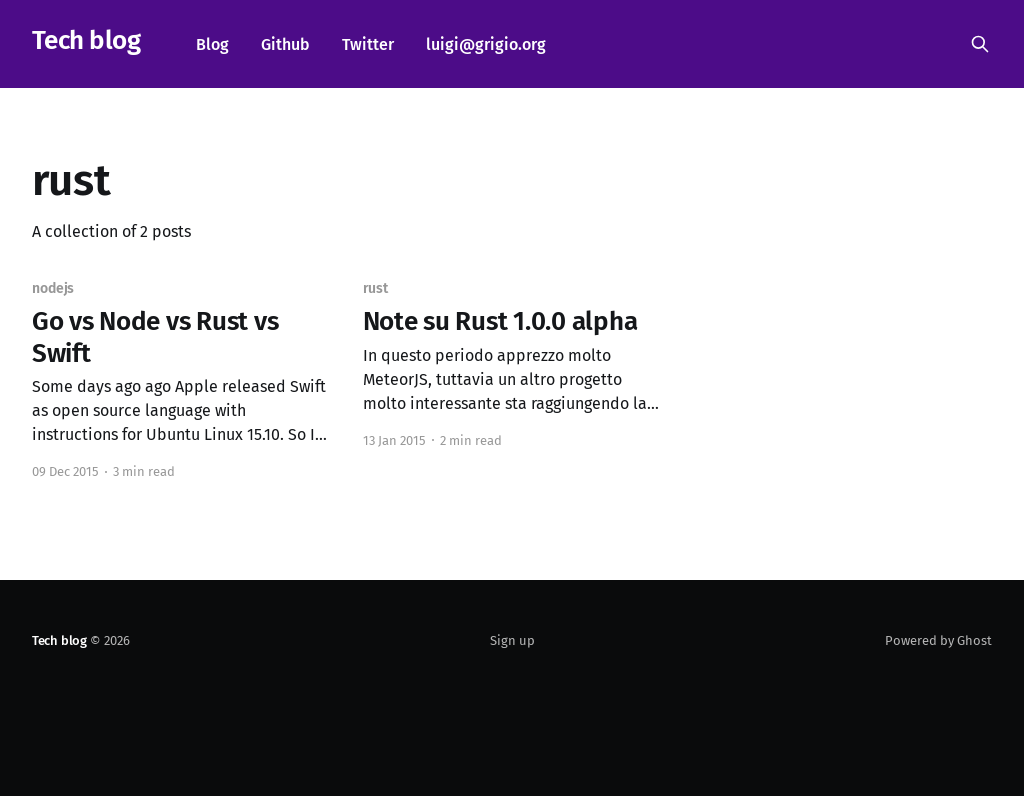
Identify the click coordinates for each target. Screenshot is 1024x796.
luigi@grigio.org (486, 44)
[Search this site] (980, 44)
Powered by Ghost (938, 640)
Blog (212, 44)
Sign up (512, 640)
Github (285, 44)
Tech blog (86, 41)
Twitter (368, 44)
